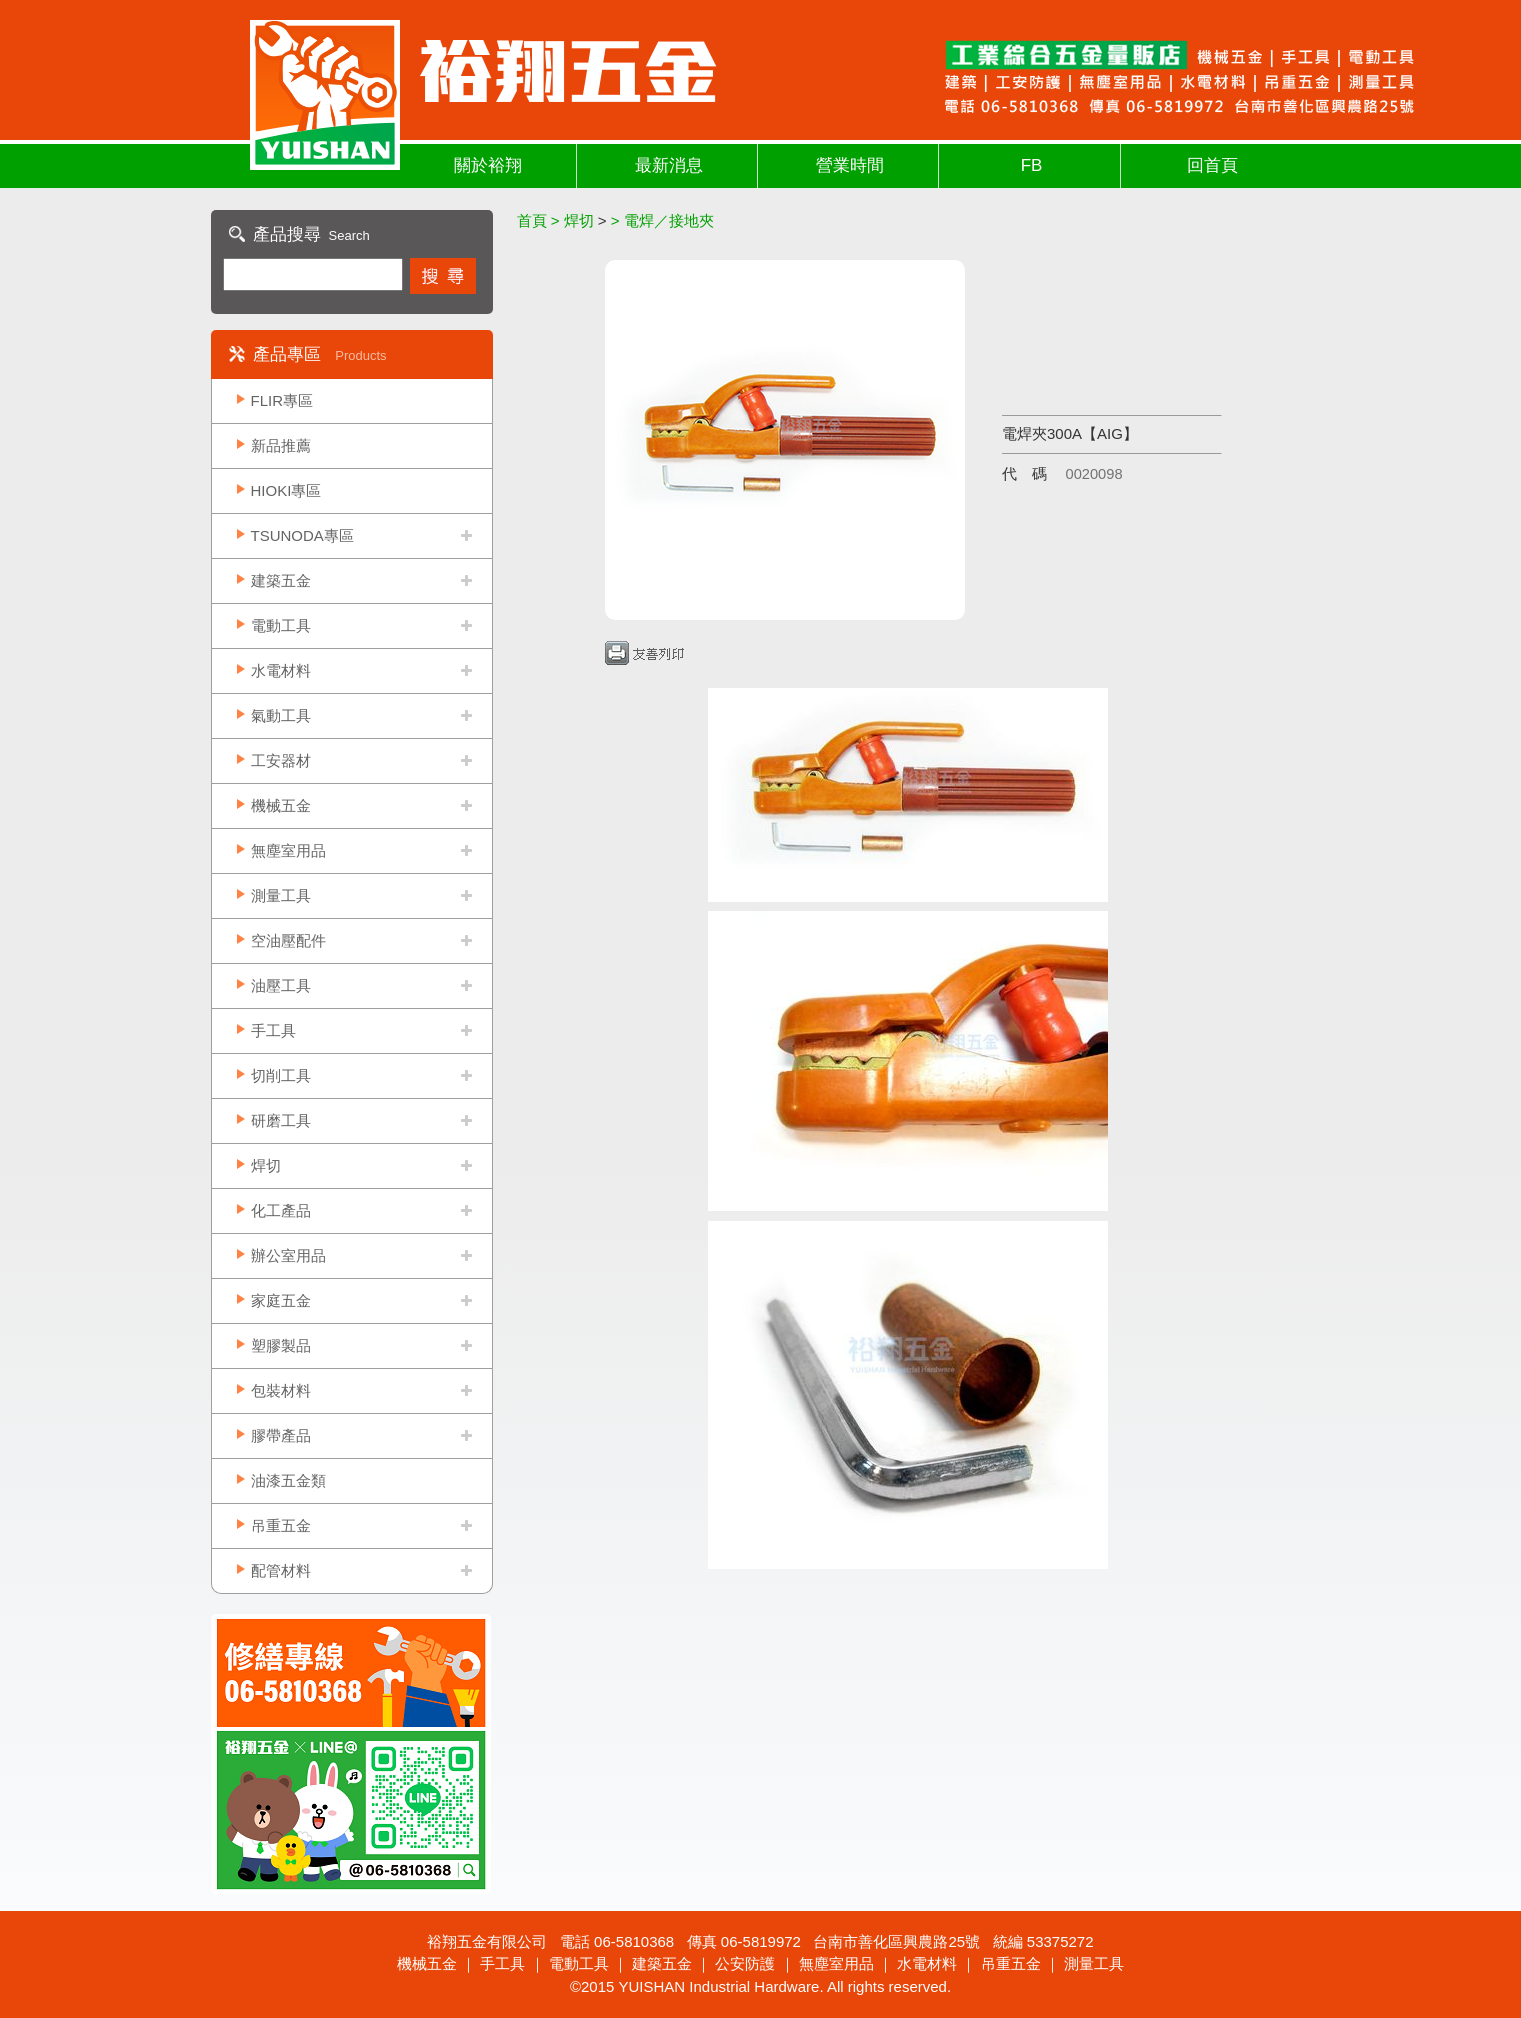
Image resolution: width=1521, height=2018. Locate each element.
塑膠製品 (281, 1345)
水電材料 (281, 670)
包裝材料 (281, 1390)
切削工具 (281, 1075)
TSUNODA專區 (302, 535)
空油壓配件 (288, 940)
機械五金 (281, 805)
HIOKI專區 (286, 490)
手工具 (273, 1030)
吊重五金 (281, 1525)
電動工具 (281, 625)
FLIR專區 (282, 400)
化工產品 (281, 1210)
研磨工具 (281, 1120)
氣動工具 (281, 715)
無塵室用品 (288, 850)
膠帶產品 (281, 1435)
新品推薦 (281, 445)
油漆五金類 (288, 1480)
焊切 (266, 1165)
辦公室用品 (288, 1255)
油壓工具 (281, 985)
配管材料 (281, 1570)
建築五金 (281, 580)
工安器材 (281, 760)
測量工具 (281, 895)
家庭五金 (281, 1300)
